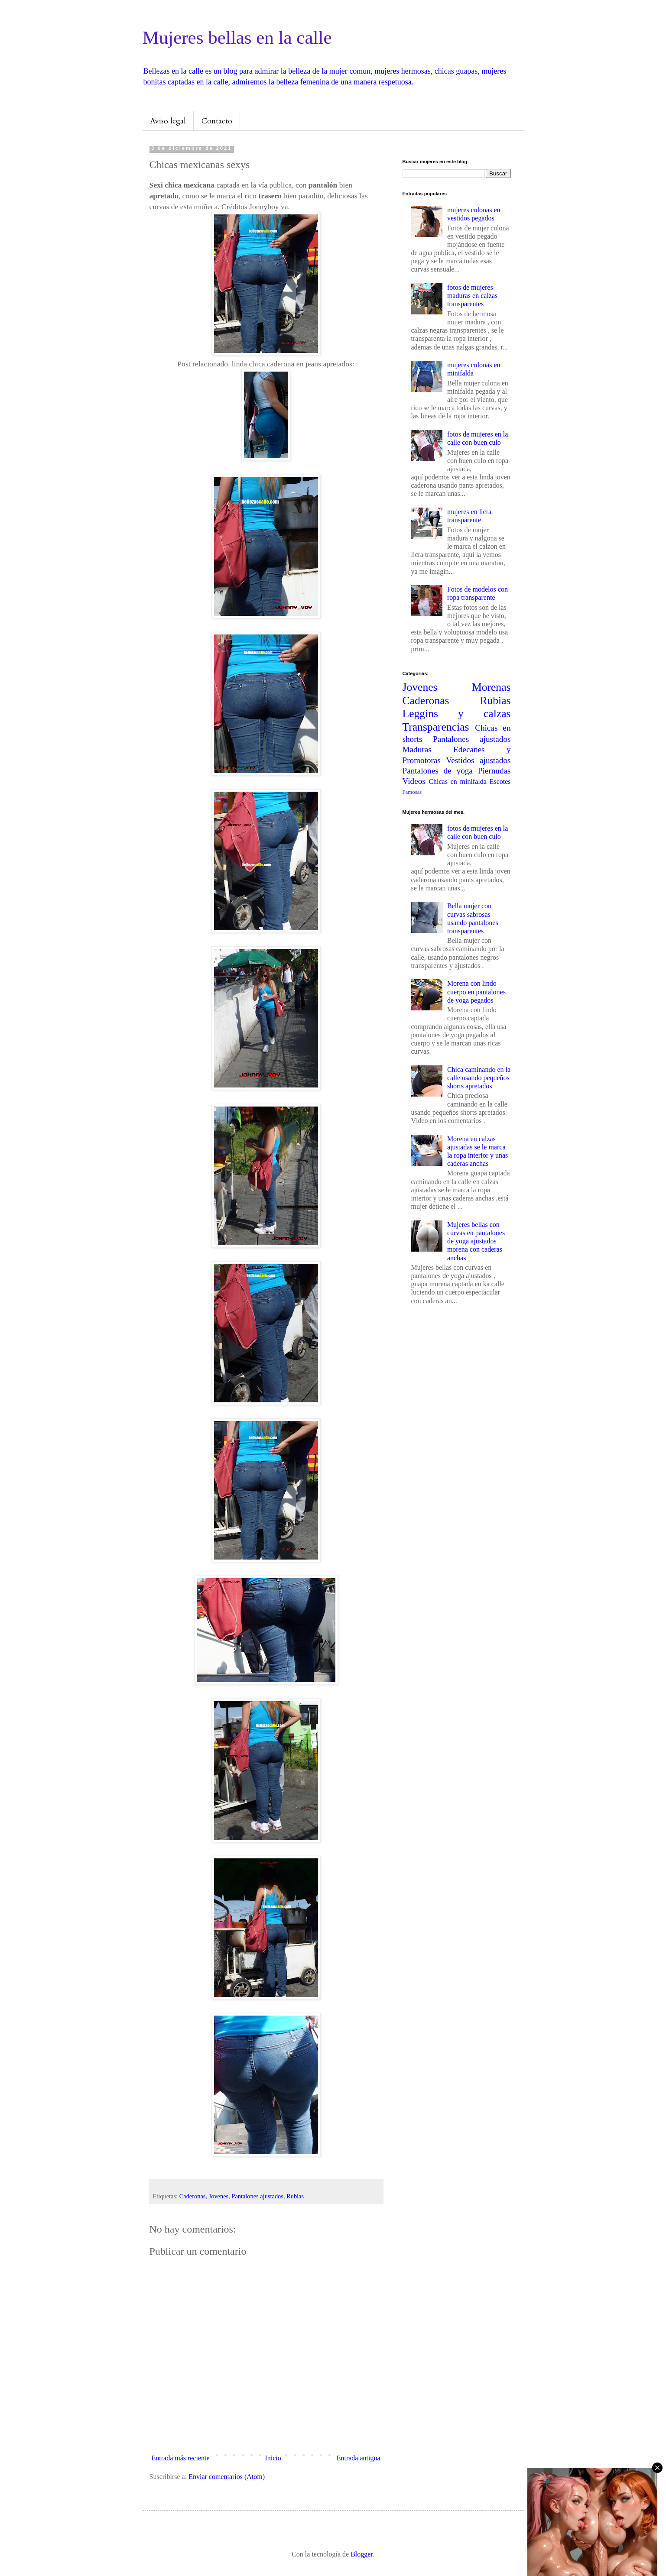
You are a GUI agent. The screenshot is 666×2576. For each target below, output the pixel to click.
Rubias (295, 2196)
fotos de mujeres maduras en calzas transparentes (472, 295)
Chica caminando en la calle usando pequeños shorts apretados (478, 1078)
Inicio (273, 2458)
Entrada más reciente (181, 2458)
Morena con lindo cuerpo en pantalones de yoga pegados (476, 991)
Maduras (417, 749)
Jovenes (219, 2196)
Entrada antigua (358, 2458)
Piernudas (494, 770)
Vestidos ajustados (478, 760)
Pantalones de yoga (438, 770)
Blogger (362, 2554)
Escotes (500, 781)
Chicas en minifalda (458, 781)
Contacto (216, 121)
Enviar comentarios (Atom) (226, 2476)
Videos (414, 781)
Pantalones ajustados (257, 2196)
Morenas (491, 687)
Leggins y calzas (457, 713)
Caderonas (192, 2196)
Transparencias (436, 727)
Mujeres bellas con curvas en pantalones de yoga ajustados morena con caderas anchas (476, 1241)
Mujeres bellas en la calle (237, 37)
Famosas (412, 792)
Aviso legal (168, 121)
